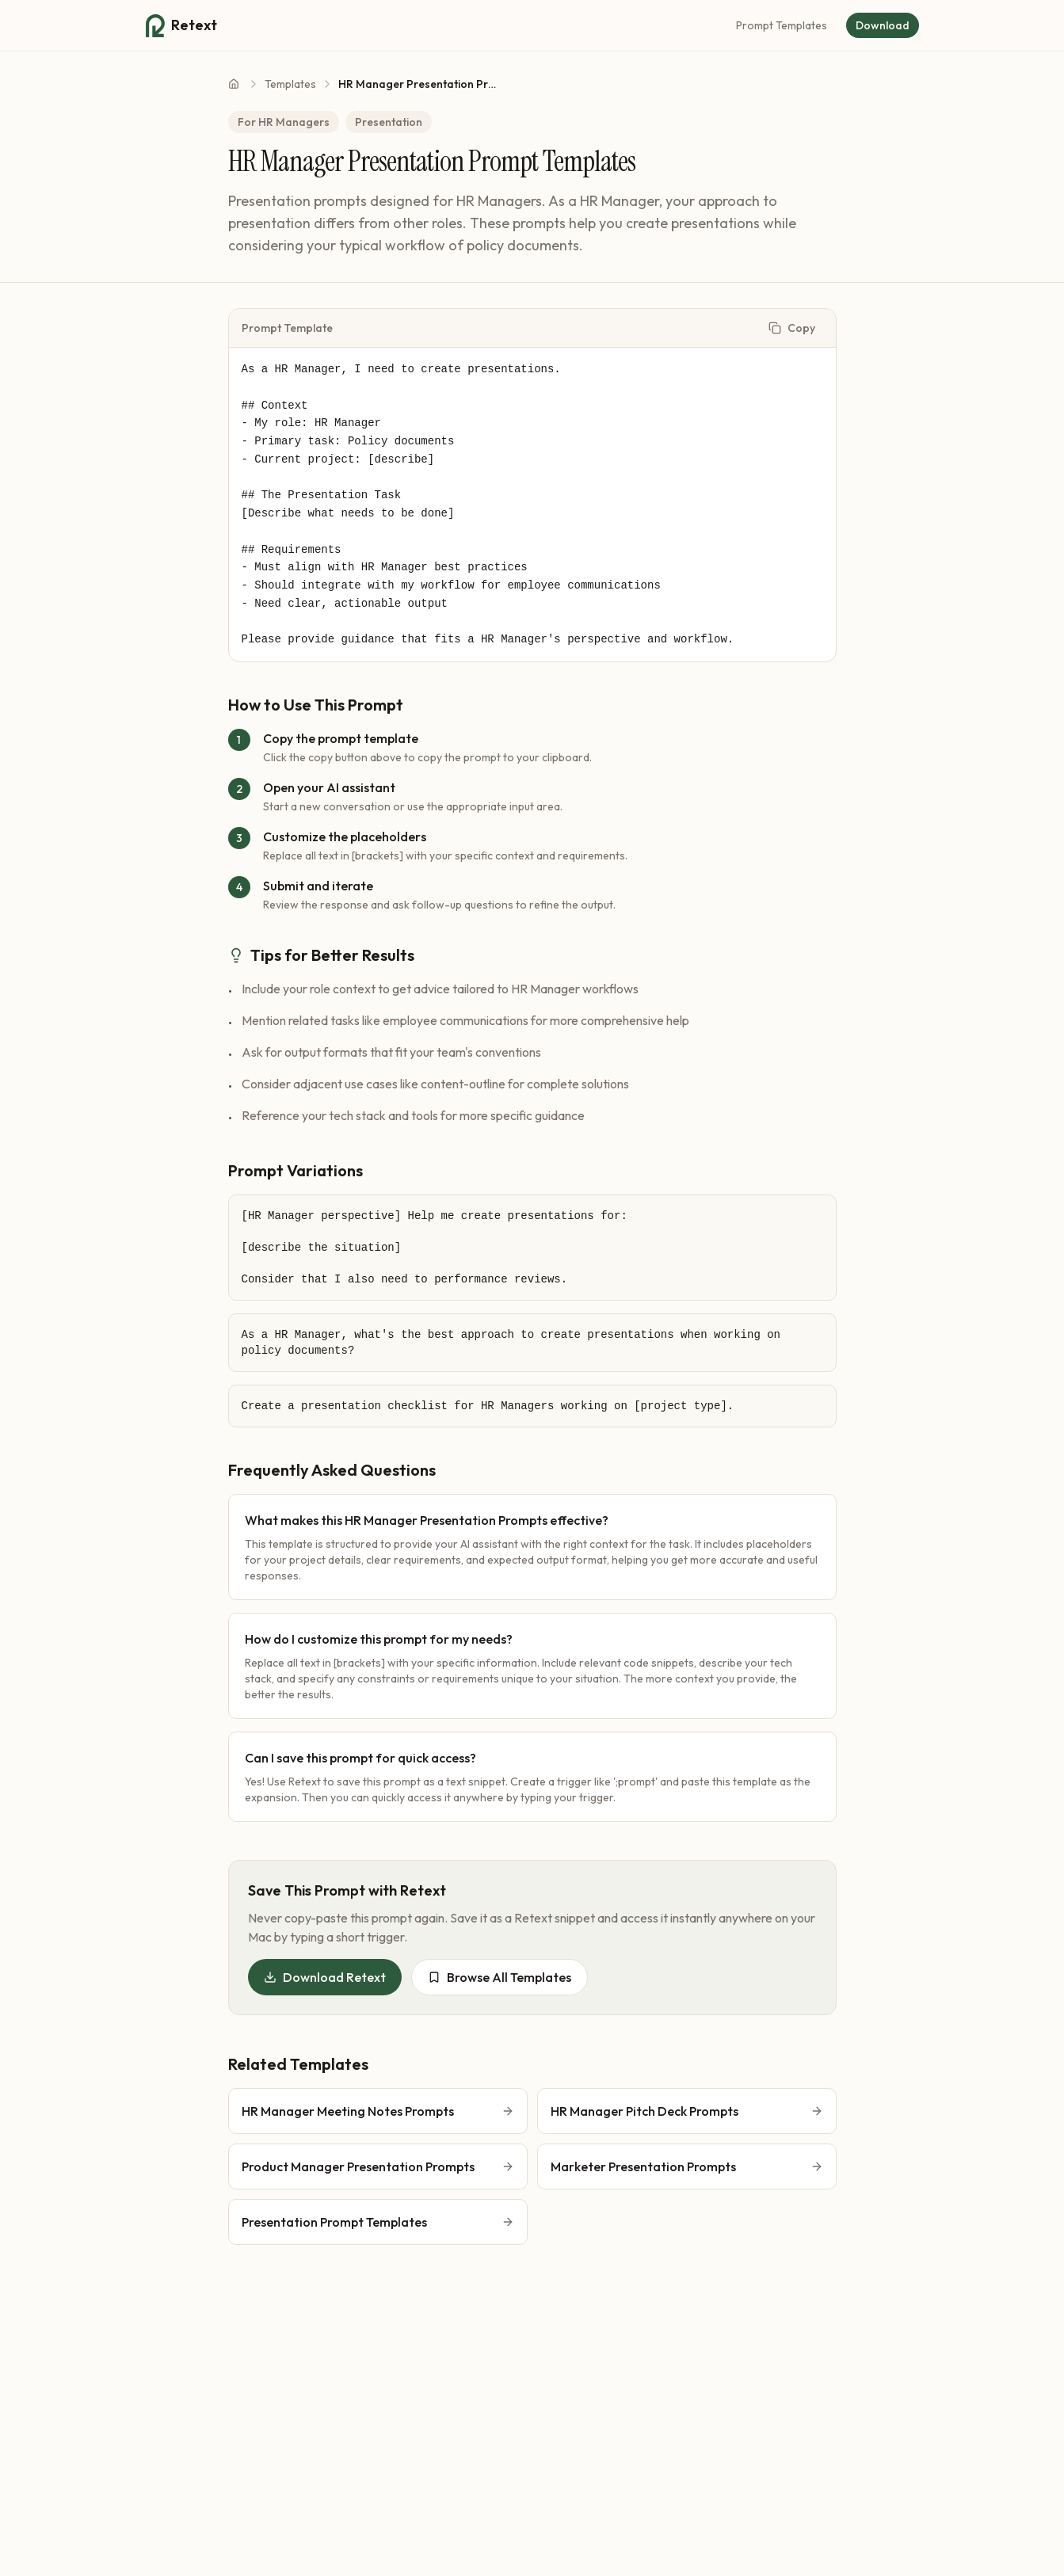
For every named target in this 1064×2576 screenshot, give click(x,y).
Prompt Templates (781, 25)
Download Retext (325, 1977)
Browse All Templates (499, 1977)
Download (883, 25)
